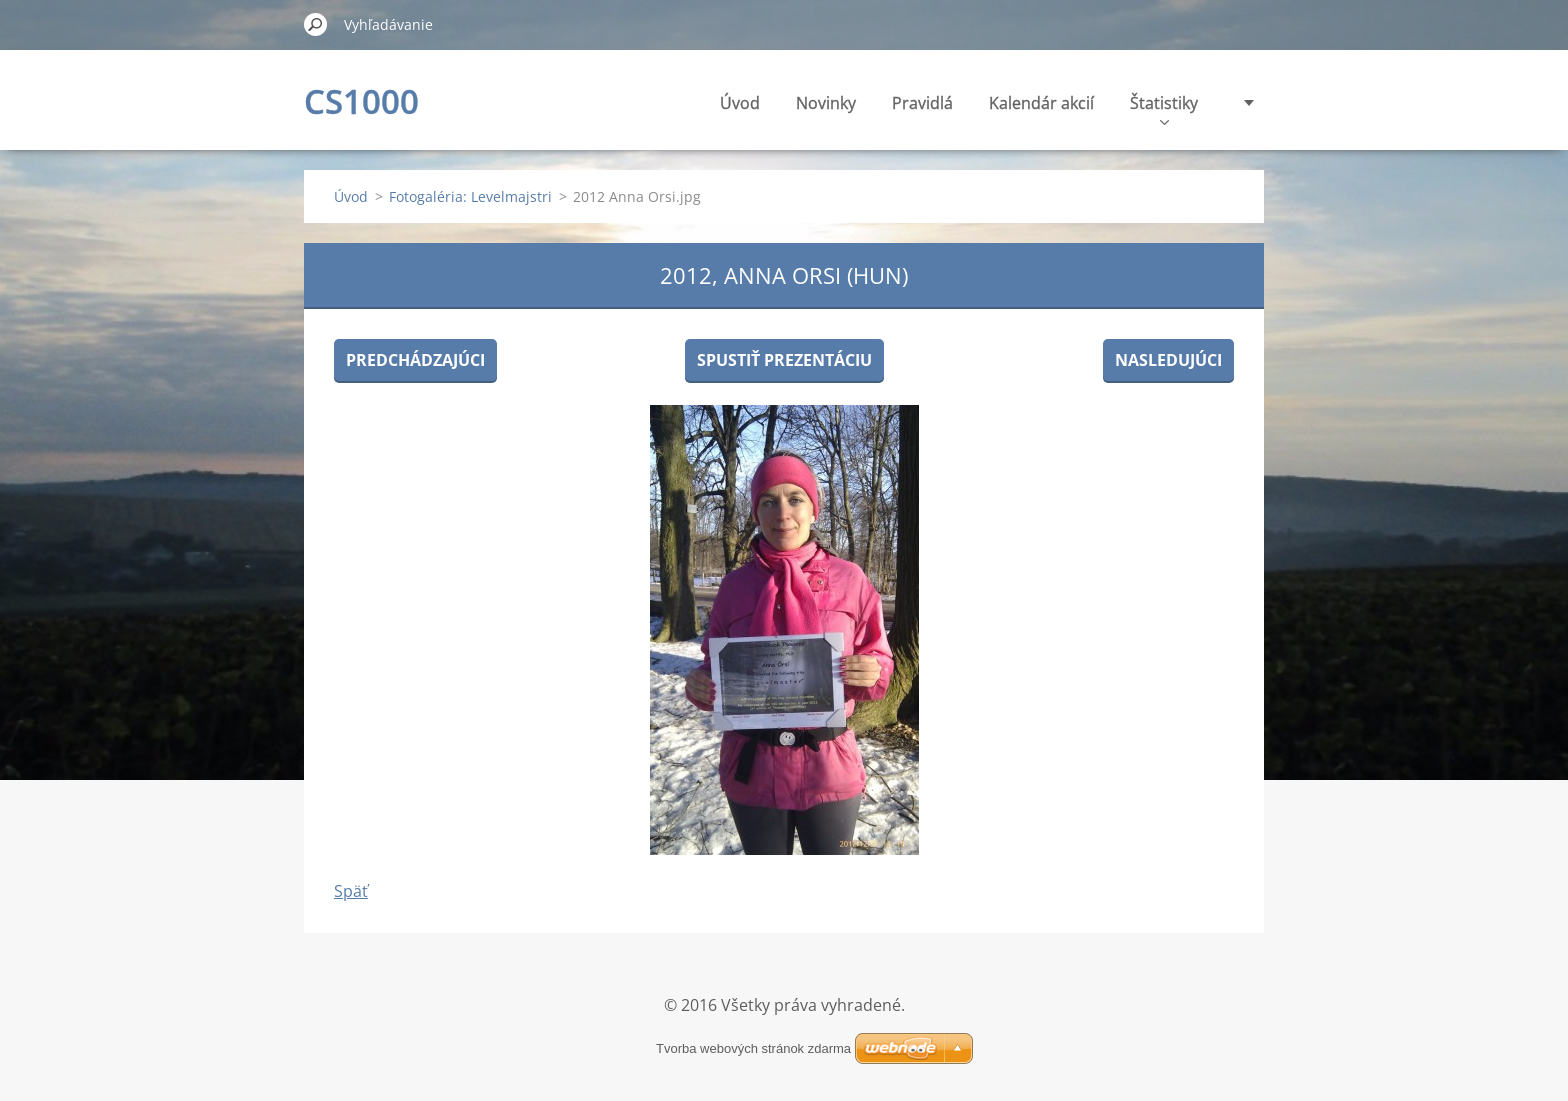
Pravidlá (922, 103)
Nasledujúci (1168, 360)
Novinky (826, 103)
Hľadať (316, 24)
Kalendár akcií (1041, 103)
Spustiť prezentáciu (784, 360)
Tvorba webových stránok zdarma (753, 1048)
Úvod (740, 103)
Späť (351, 891)
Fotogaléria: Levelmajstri (470, 196)
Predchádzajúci (415, 360)
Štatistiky (1164, 108)
